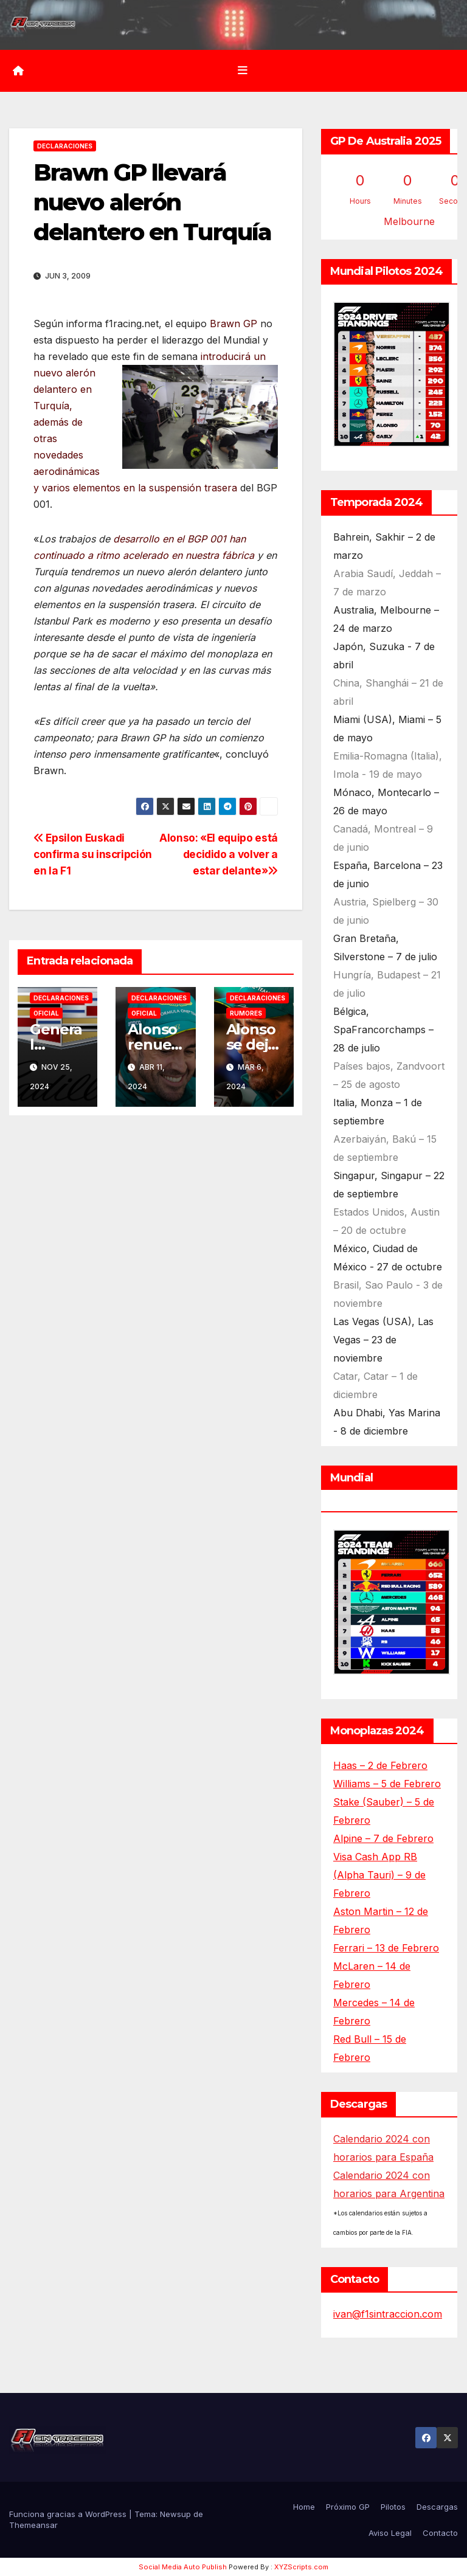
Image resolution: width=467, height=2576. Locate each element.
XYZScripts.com (301, 2567)
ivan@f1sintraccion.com (387, 2314)
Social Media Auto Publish (183, 2567)
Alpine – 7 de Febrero (383, 1838)
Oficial (46, 1013)
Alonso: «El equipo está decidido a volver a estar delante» (218, 854)
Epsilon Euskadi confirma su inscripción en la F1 (92, 854)
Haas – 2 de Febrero (380, 1765)
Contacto (440, 2533)
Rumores (246, 1013)
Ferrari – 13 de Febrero (386, 1948)
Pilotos (393, 2507)
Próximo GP (348, 2507)
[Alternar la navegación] (242, 70)
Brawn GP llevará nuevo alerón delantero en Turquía (152, 202)
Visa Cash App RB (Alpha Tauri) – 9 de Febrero (379, 1875)
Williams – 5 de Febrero (387, 1784)
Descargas (437, 2507)
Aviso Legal (390, 2533)
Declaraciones (64, 146)
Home (304, 2507)
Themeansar (33, 2525)
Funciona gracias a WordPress (69, 2514)
